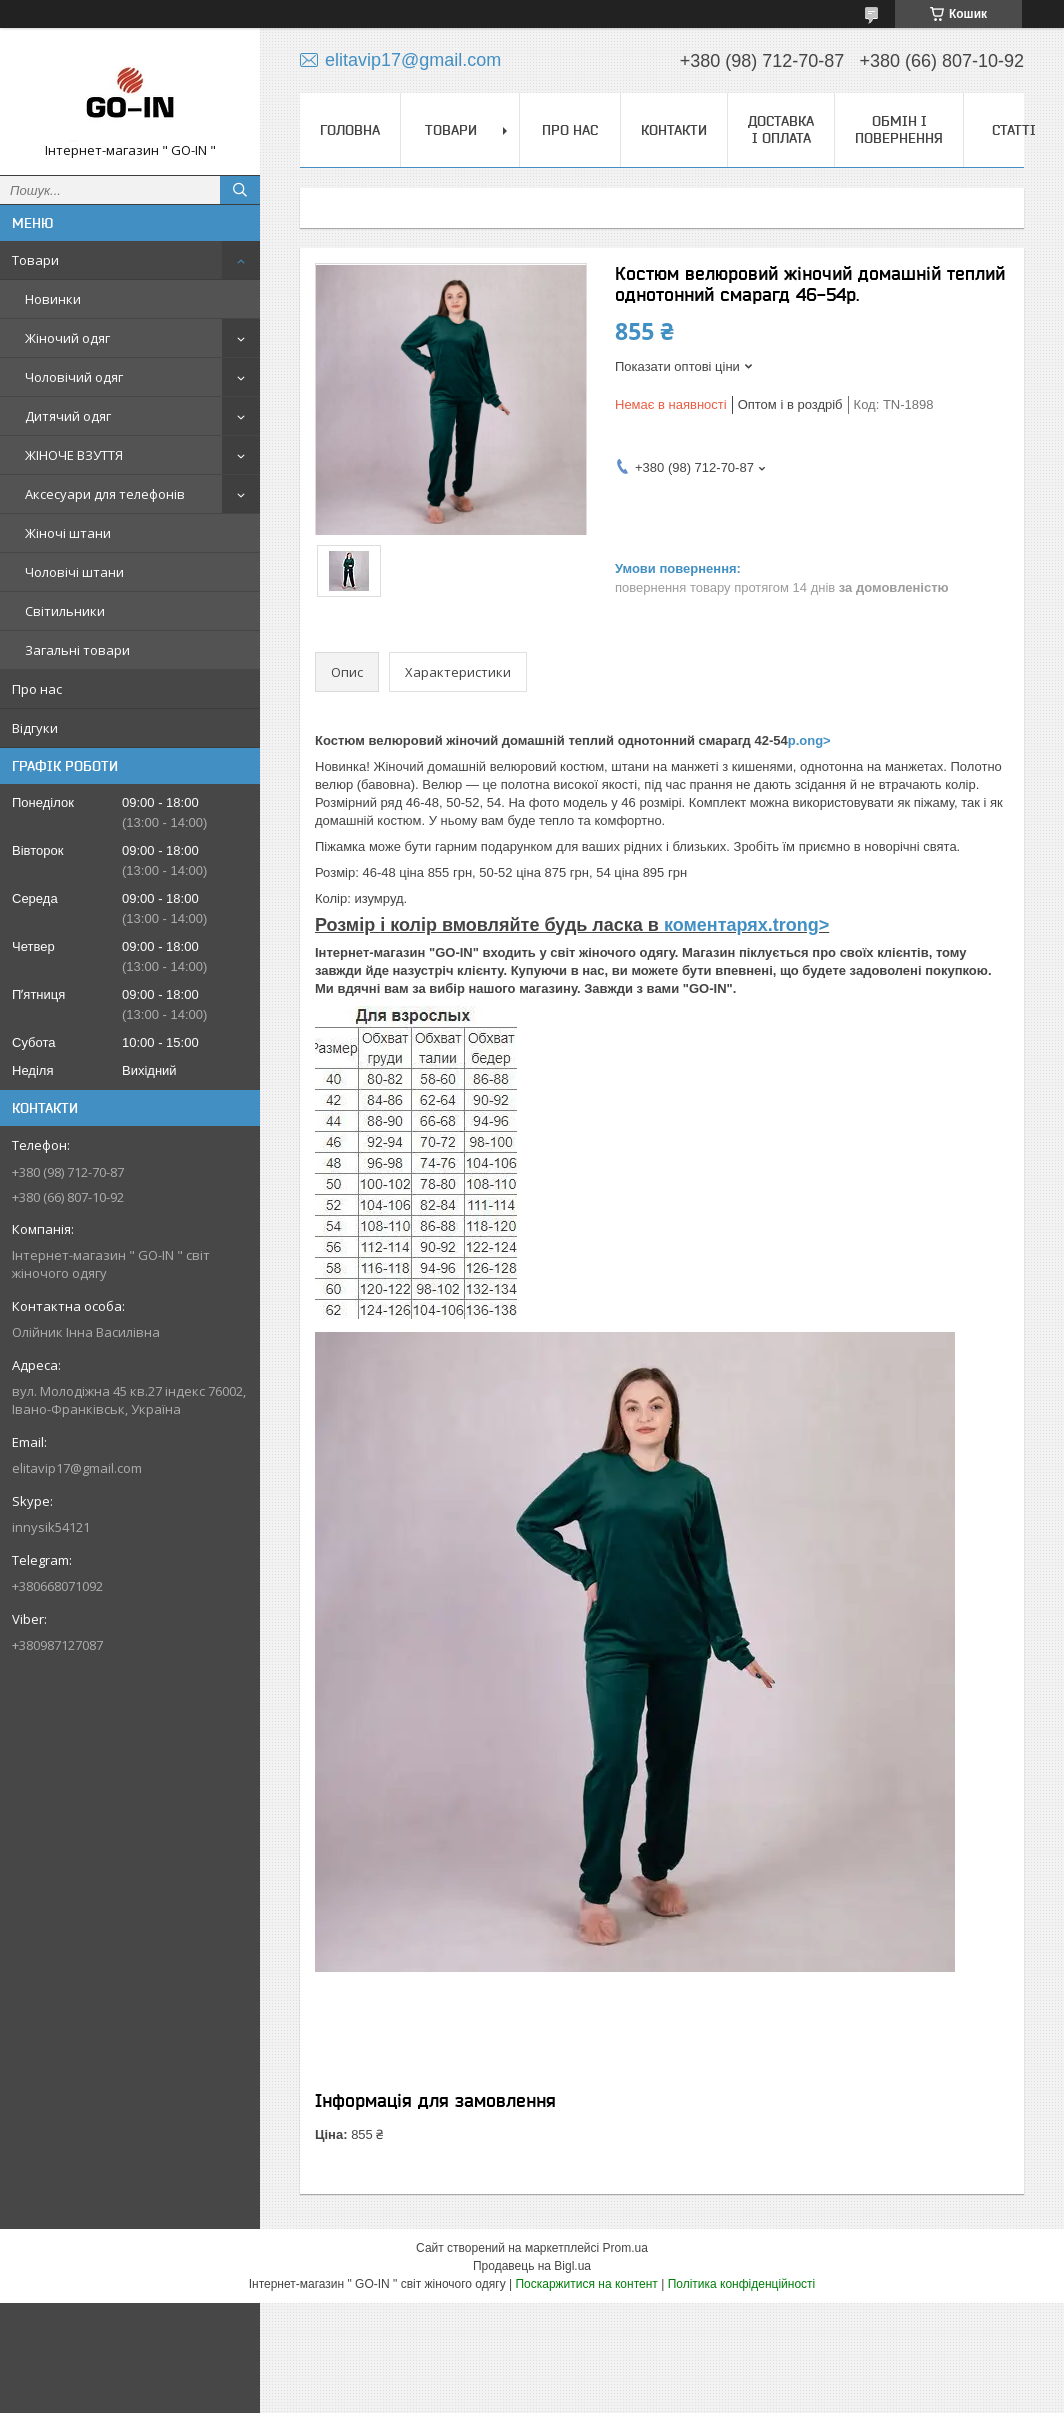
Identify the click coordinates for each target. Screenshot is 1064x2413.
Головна (350, 130)
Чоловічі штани (74, 572)
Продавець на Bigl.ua (532, 2266)
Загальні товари (77, 650)
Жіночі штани (68, 533)
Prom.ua (625, 2248)
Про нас (37, 689)
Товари (35, 260)
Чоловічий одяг (74, 377)
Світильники (65, 611)
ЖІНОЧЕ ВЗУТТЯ (74, 455)
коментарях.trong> (746, 925)
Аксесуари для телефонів (105, 494)
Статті (1014, 130)
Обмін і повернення (899, 129)
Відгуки (35, 728)
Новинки (53, 299)
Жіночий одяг (67, 338)
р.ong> (809, 740)
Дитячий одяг (68, 416)
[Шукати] (240, 190)
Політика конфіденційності (742, 2284)
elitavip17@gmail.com (77, 1468)
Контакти (674, 130)
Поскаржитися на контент (586, 2284)
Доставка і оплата (781, 129)
